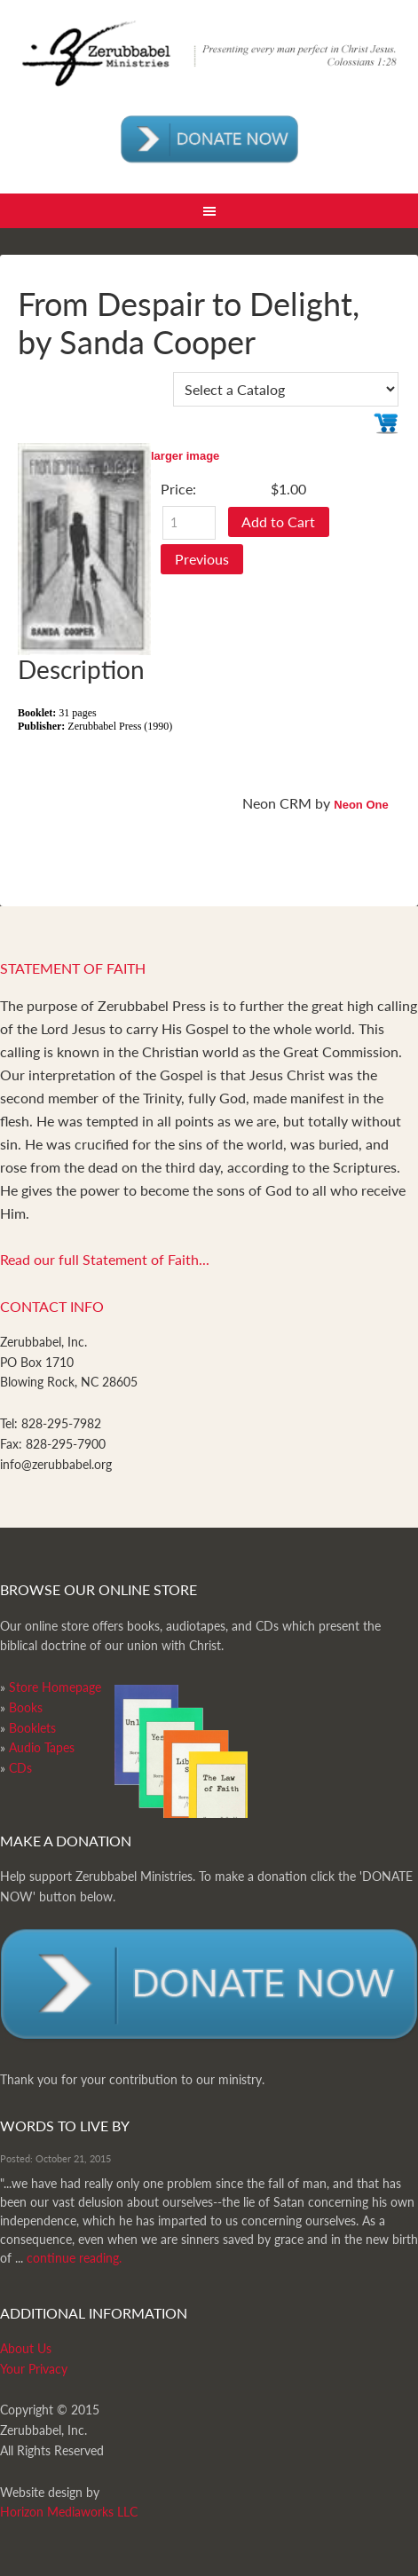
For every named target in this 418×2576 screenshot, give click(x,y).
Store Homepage (55, 1687)
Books (26, 1707)
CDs (20, 1767)
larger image (185, 455)
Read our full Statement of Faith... (104, 1259)
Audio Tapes (42, 1747)
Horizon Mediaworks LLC (69, 2511)
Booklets (32, 1727)
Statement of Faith (73, 968)
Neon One (361, 804)
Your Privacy (33, 2368)
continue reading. (74, 2257)
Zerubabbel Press (209, 62)
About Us (25, 2348)
